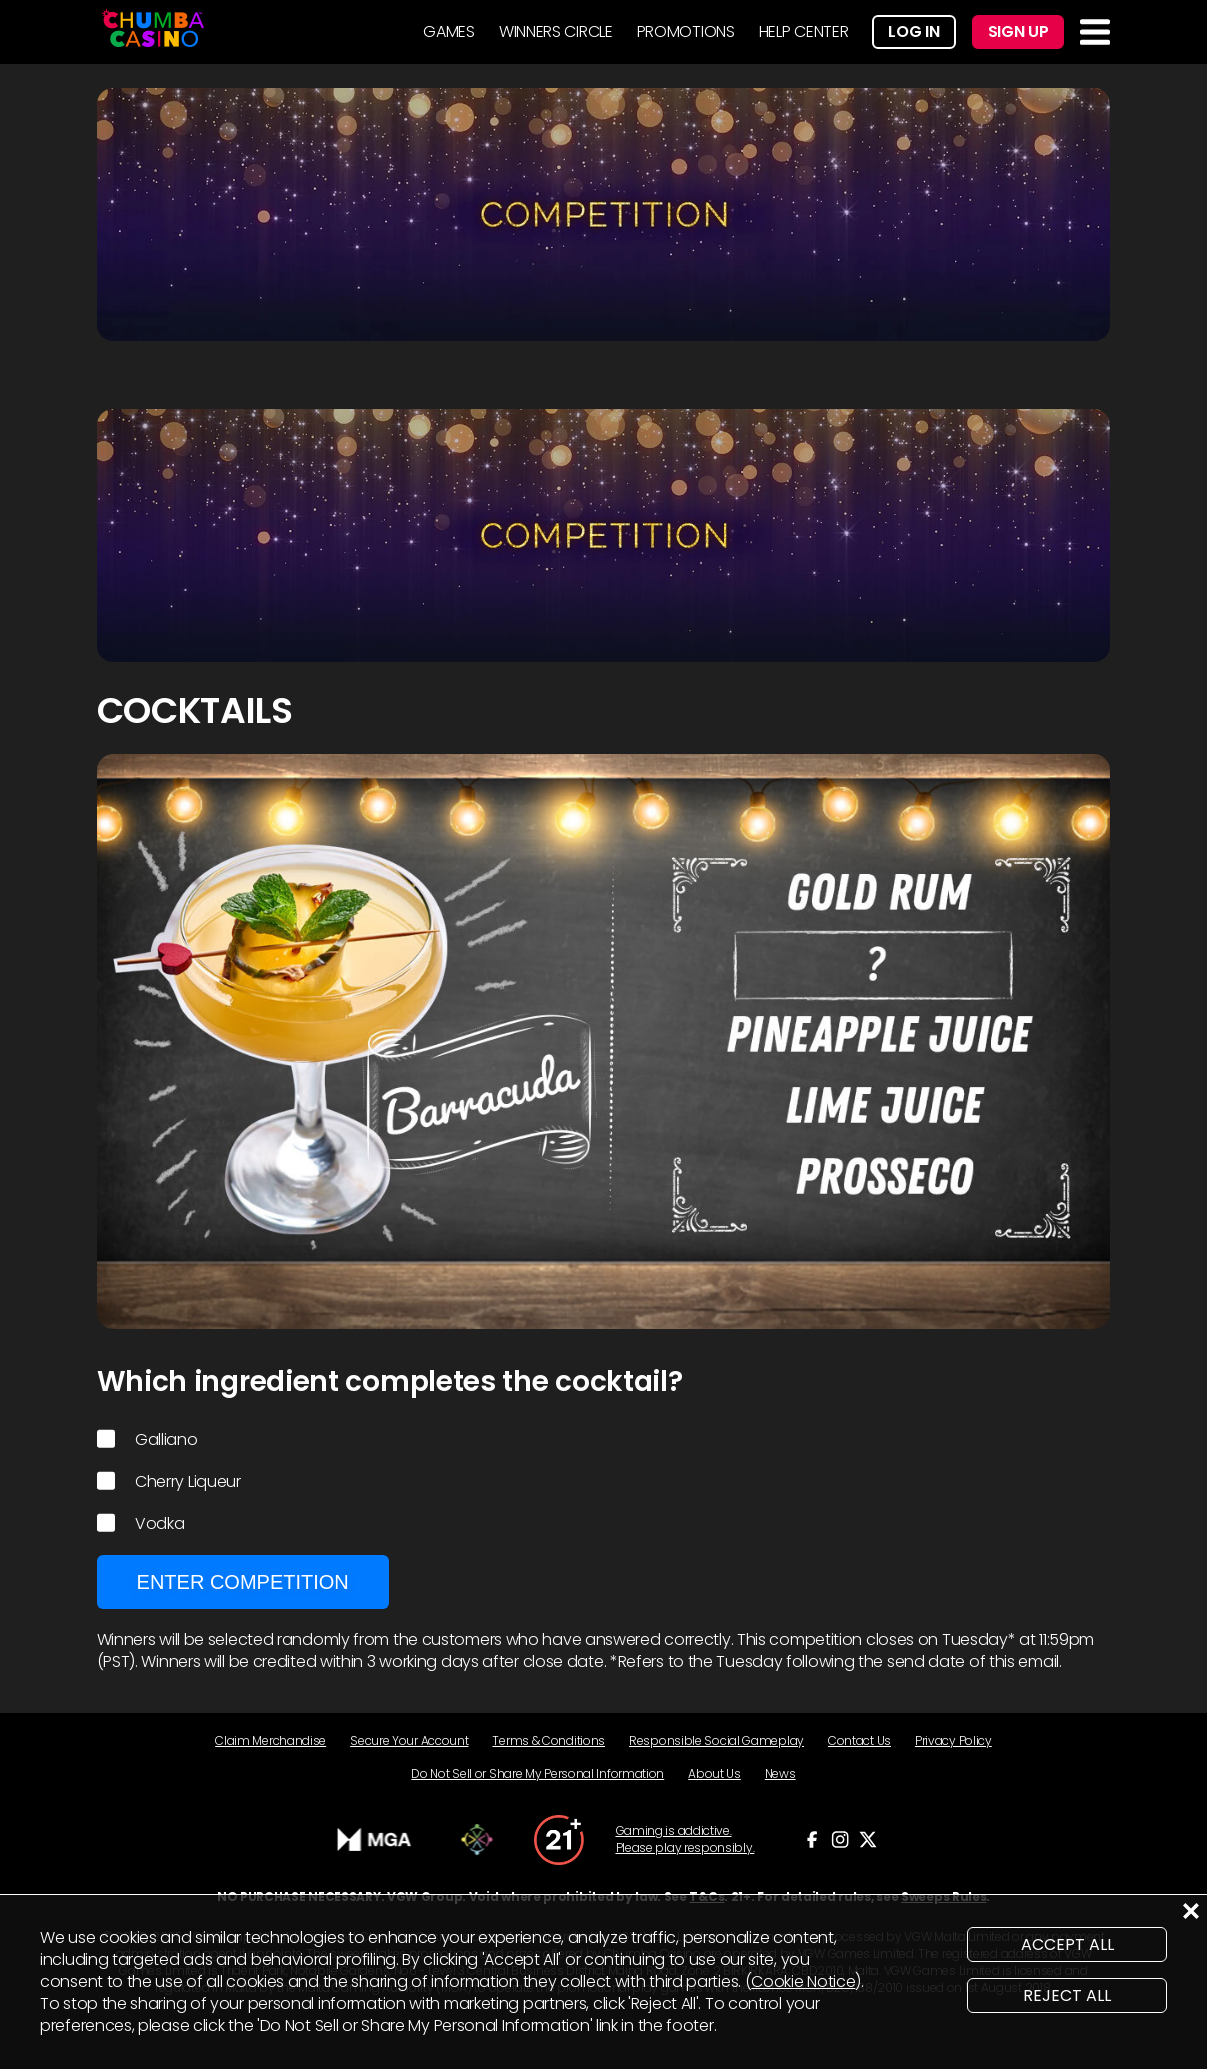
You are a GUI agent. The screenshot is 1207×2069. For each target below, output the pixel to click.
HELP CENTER (804, 31)
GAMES (449, 31)
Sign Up (1018, 31)
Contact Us (859, 1740)
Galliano (147, 1440)
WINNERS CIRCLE (556, 31)
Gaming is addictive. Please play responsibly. (685, 1839)
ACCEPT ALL (1067, 1944)
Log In (913, 31)
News (780, 1773)
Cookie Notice (803, 1981)
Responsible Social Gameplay (716, 1740)
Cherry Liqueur (169, 1482)
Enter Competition (243, 1582)
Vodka (141, 1524)
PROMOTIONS (686, 31)
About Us (714, 1773)
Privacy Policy (953, 1740)
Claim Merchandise (270, 1740)
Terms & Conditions (548, 1740)
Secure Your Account (409, 1740)
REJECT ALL (1067, 1995)
